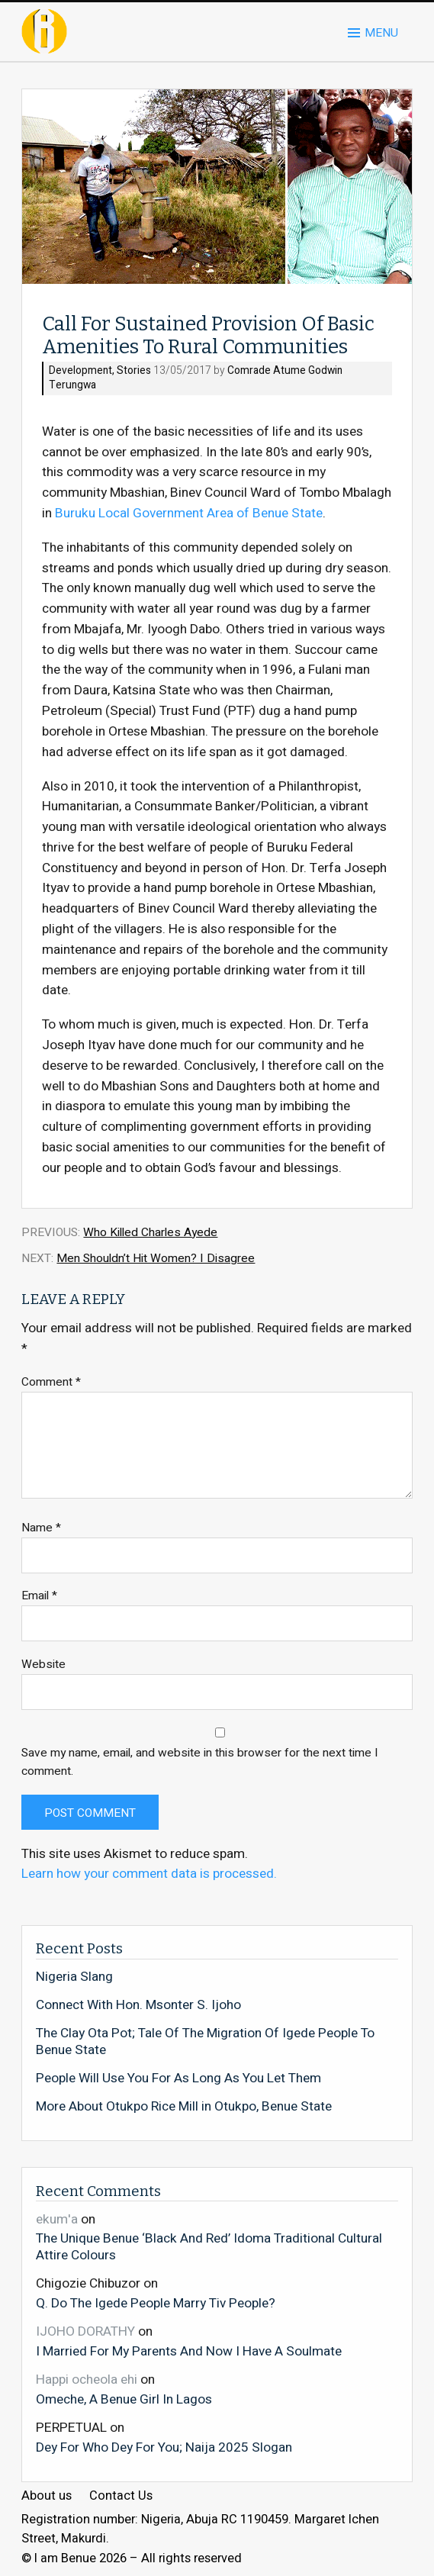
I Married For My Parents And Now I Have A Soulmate (189, 2351)
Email (39, 1596)
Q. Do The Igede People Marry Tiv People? (155, 2303)
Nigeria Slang (74, 1977)
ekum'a (57, 2219)
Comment (51, 1382)
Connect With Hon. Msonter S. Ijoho (138, 2005)
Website (43, 1664)
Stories (134, 371)
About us (46, 2496)
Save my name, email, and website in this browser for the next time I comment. (199, 1762)
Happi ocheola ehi (86, 2379)
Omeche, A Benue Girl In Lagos (124, 2399)
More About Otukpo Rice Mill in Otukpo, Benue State (184, 2106)
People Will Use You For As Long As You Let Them (178, 2078)
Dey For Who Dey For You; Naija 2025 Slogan (164, 2447)
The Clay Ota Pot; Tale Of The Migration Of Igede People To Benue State (205, 2041)
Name (41, 1528)
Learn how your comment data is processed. (149, 1873)
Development (80, 371)
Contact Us (121, 2496)
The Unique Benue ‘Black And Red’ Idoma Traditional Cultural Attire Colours (209, 2246)
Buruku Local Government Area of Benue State (189, 513)
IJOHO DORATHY (85, 2331)
